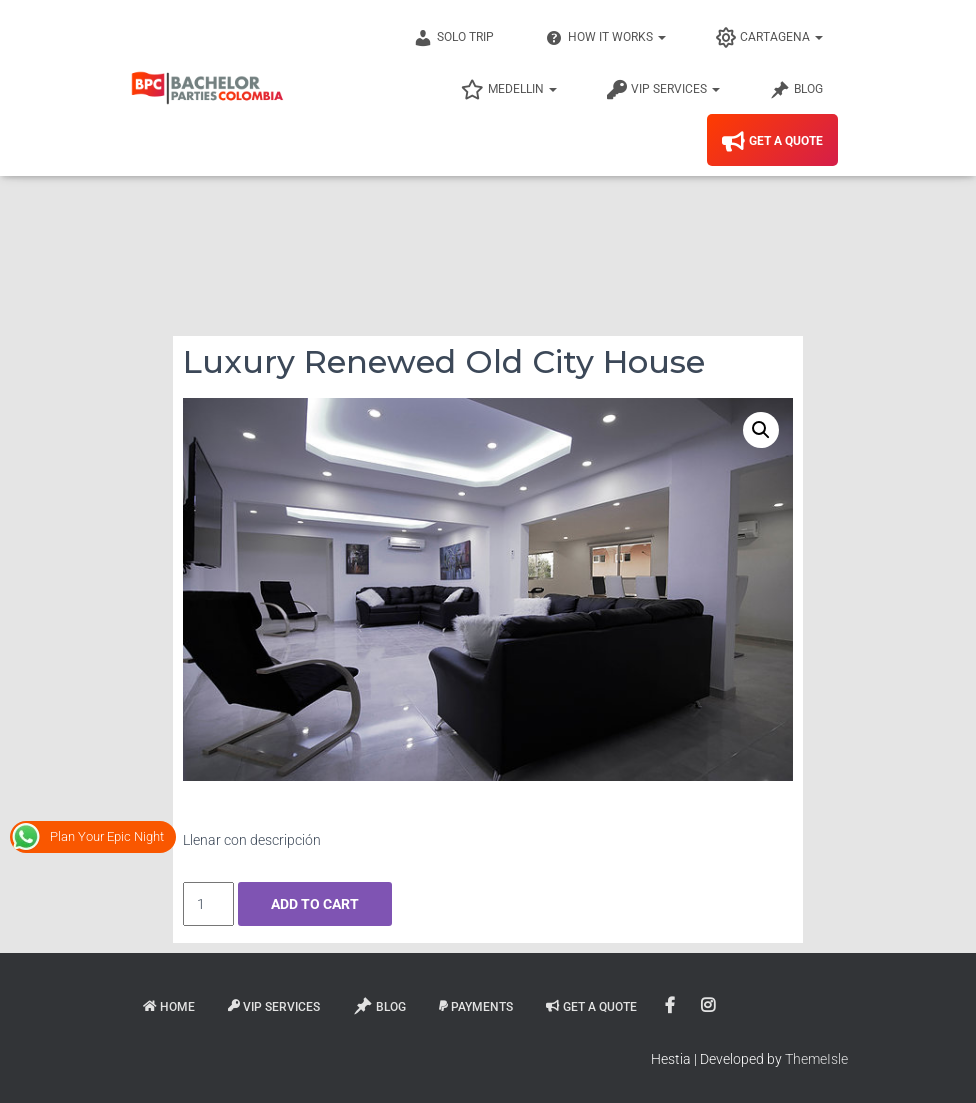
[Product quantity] (208, 904)
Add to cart (315, 904)
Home (169, 1007)
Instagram (709, 1006)
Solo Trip (453, 38)
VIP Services (663, 90)
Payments (476, 1007)
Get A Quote (772, 142)
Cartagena (769, 38)
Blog (796, 90)
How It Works (605, 38)
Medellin (509, 90)
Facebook (671, 1006)
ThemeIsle (816, 1059)
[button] (761, 430)
